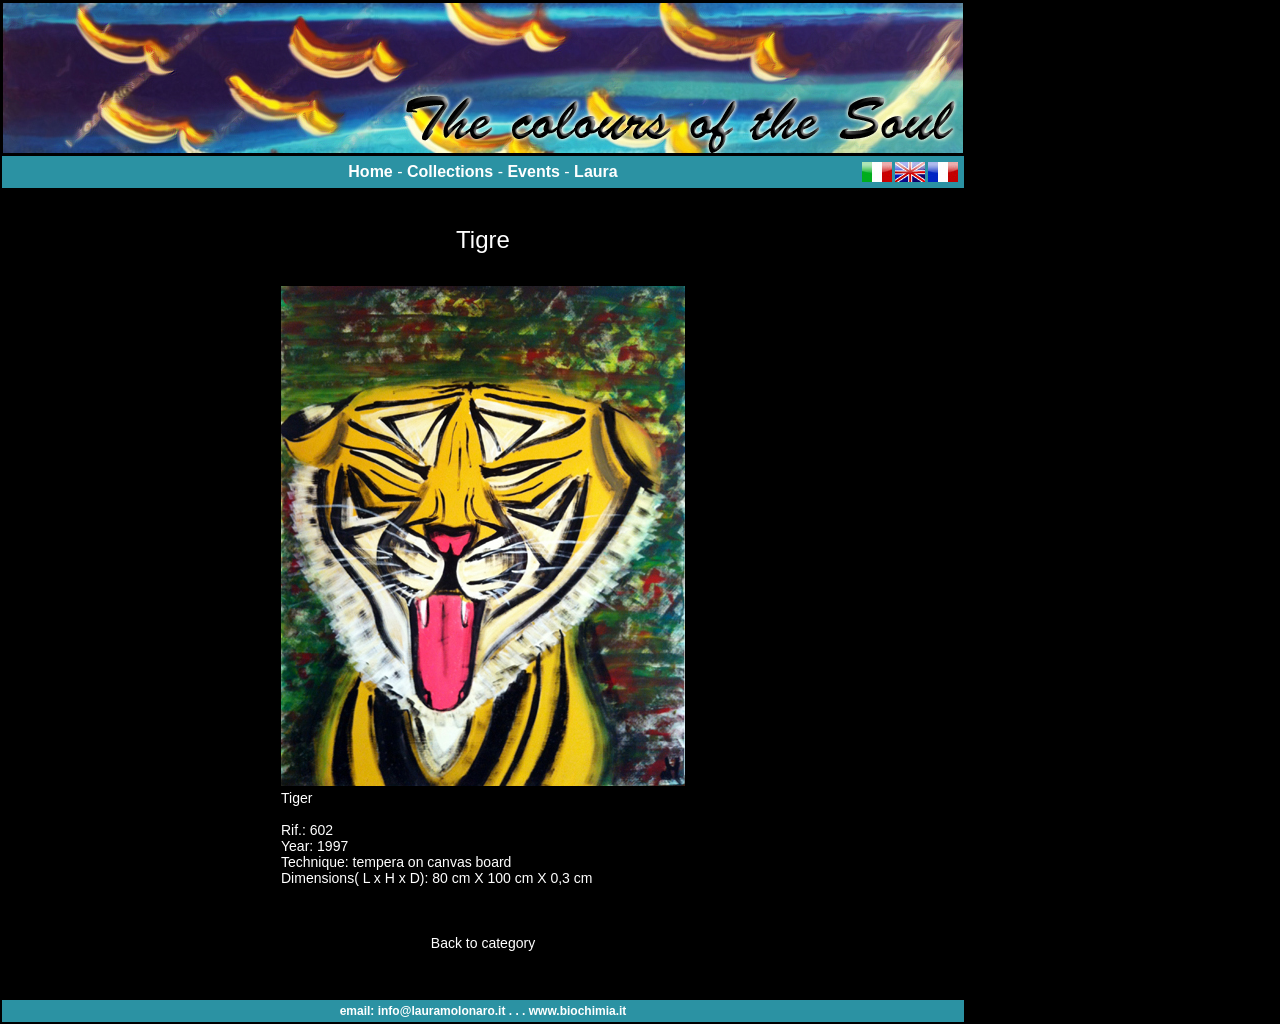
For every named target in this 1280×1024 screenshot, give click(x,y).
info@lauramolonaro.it (442, 1011)
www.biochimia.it (578, 1011)
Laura (596, 171)
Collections (450, 171)
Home (370, 171)
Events (533, 171)
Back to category (483, 943)
